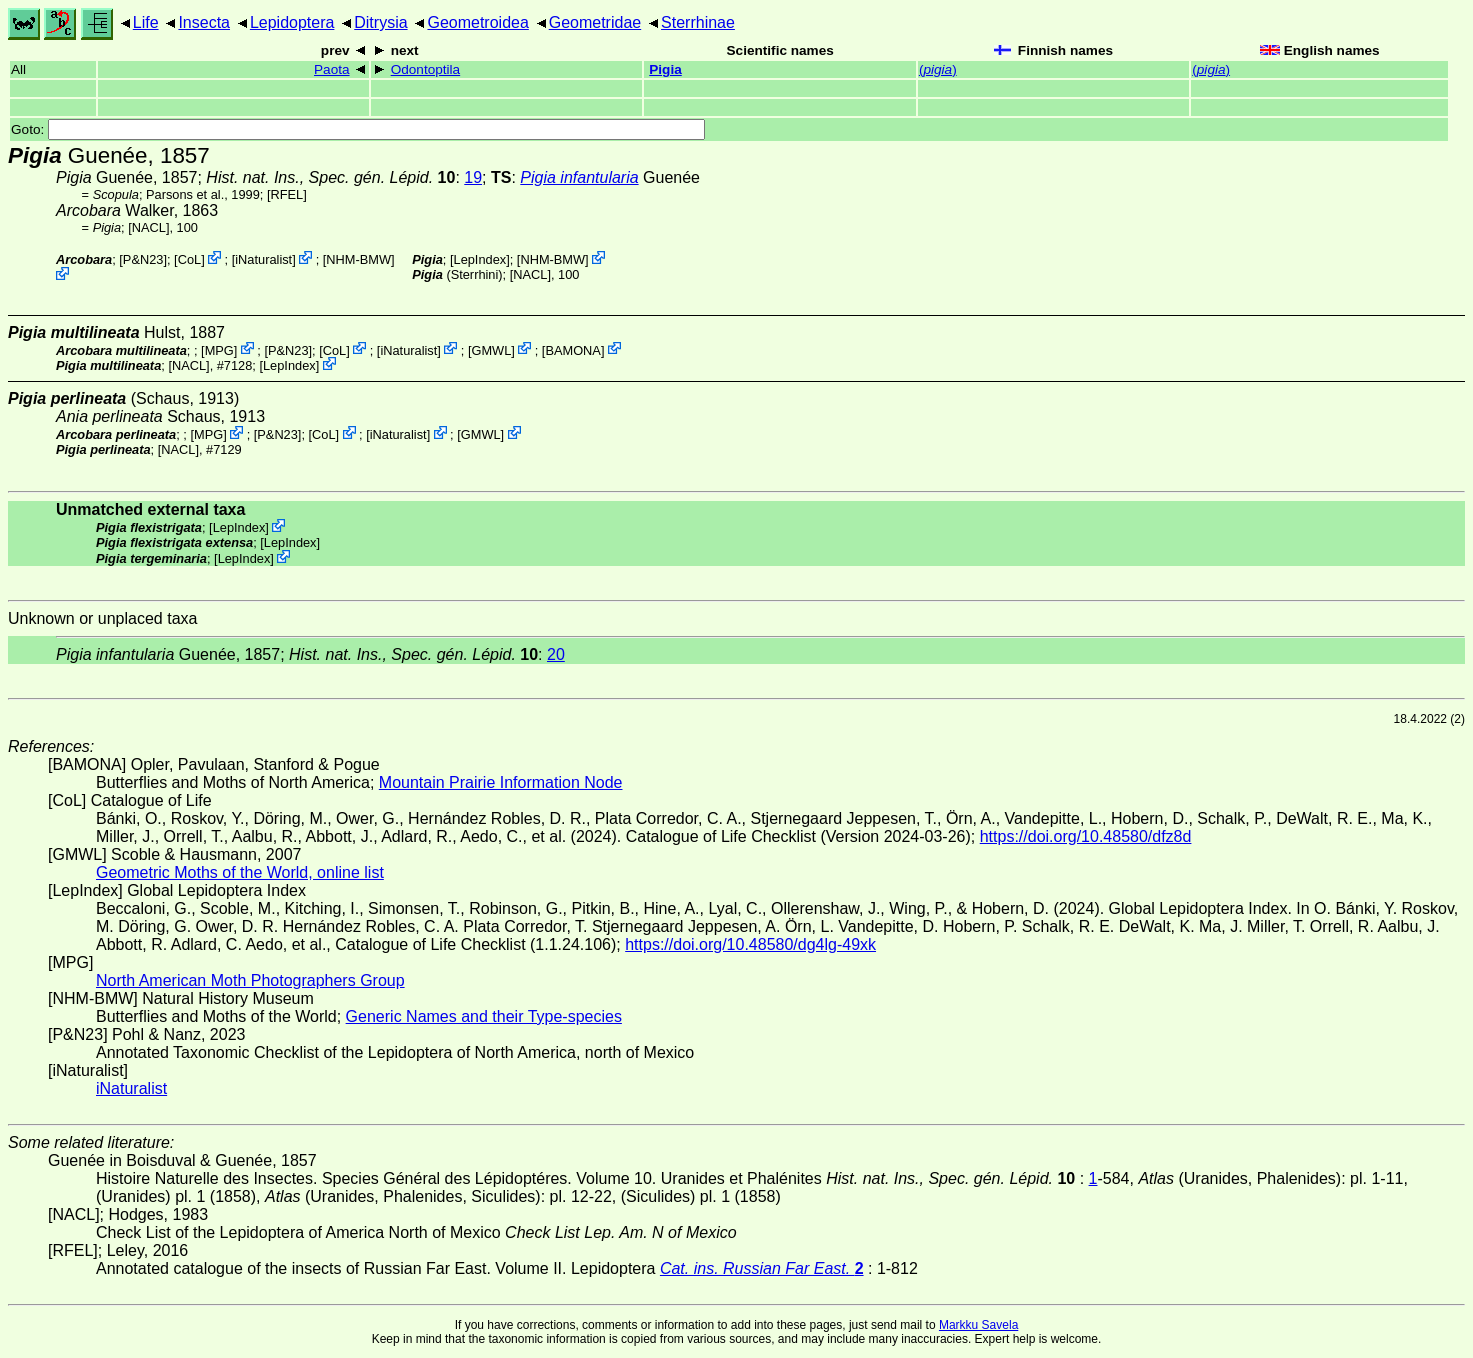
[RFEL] (287, 194)
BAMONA (572, 349)
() (938, 69)
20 (556, 654)
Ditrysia (380, 22)
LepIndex (480, 259)
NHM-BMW (358, 259)
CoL (189, 259)
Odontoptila (426, 69)
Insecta (204, 22)
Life (146, 22)
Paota (332, 69)
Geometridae (595, 22)
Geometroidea (477, 22)
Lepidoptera (292, 22)
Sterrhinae (698, 22)
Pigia (665, 69)
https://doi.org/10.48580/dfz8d (1086, 836)
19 (473, 177)
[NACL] (148, 227)
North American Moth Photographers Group (250, 980)
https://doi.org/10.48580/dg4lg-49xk (750, 944)
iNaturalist (263, 259)
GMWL (491, 349)
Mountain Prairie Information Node (501, 782)
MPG (219, 349)
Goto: (358, 129)
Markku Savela (978, 1325)
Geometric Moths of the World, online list (240, 872)
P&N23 (143, 259)
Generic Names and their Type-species (484, 1016)
